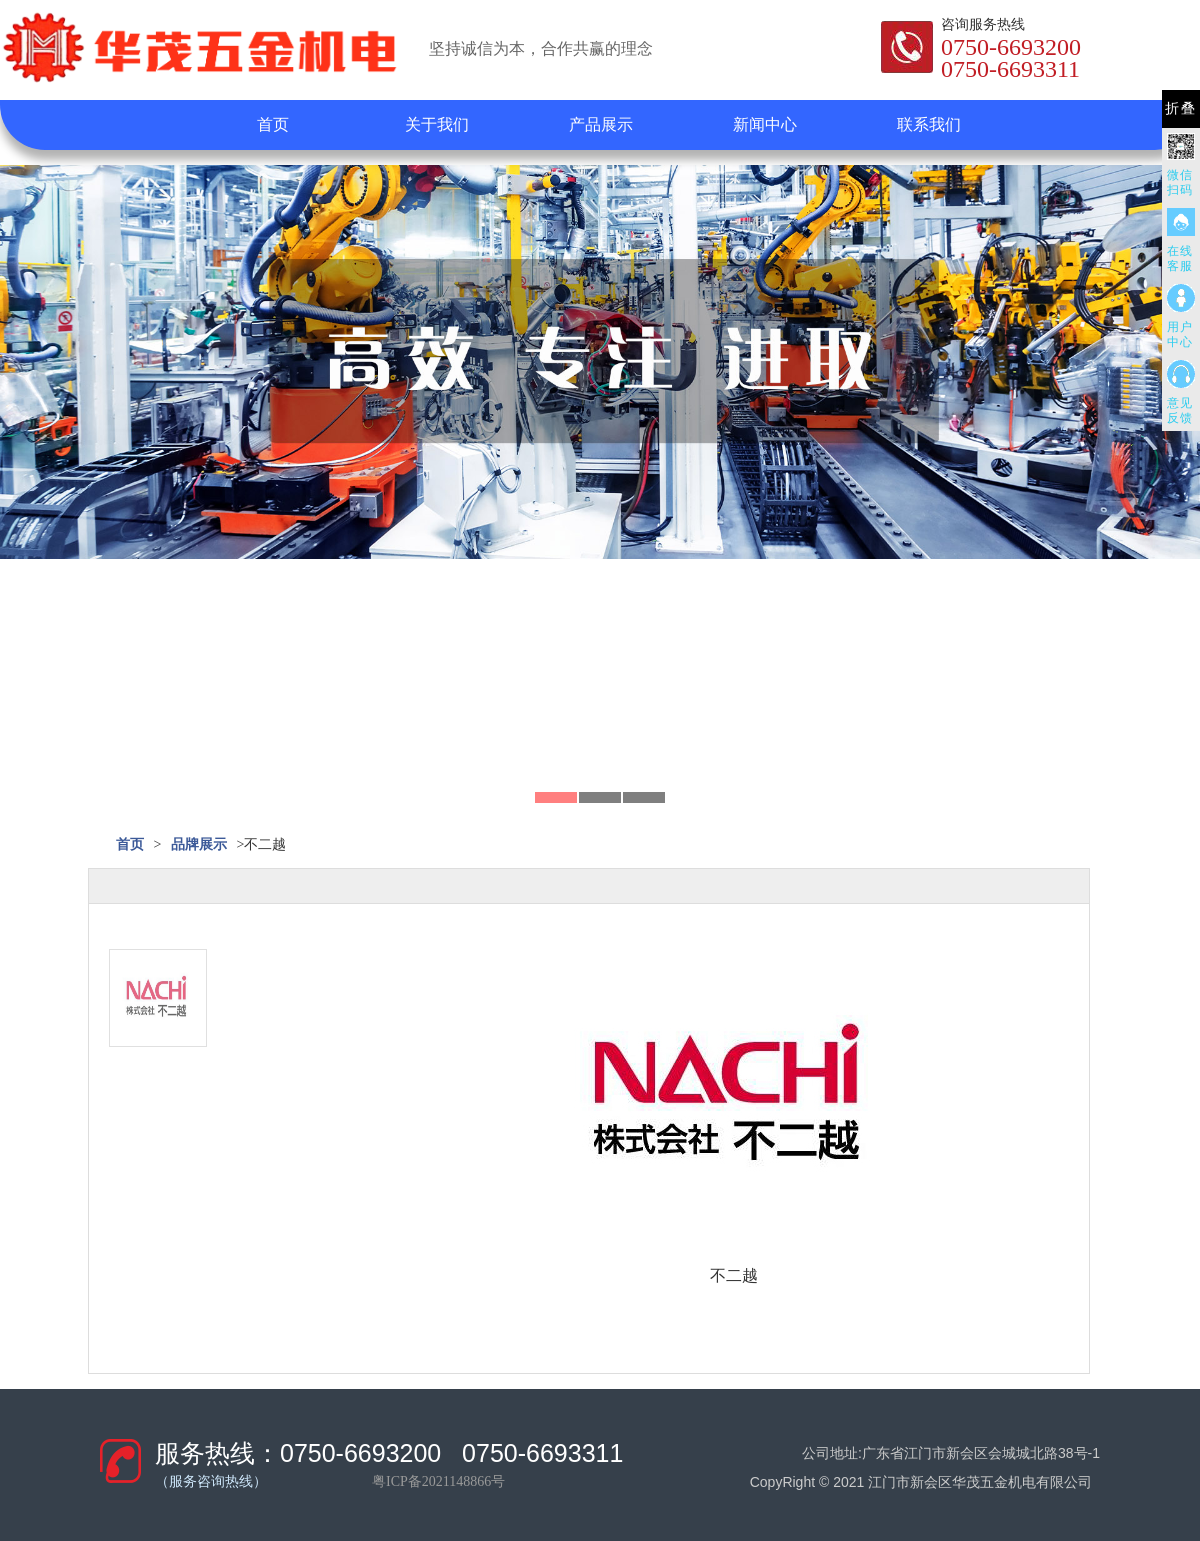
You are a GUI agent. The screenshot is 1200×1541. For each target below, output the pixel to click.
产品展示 (601, 124)
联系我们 (929, 124)
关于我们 (437, 124)
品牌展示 (199, 844)
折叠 (1181, 108)
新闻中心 (765, 124)
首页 (273, 124)
